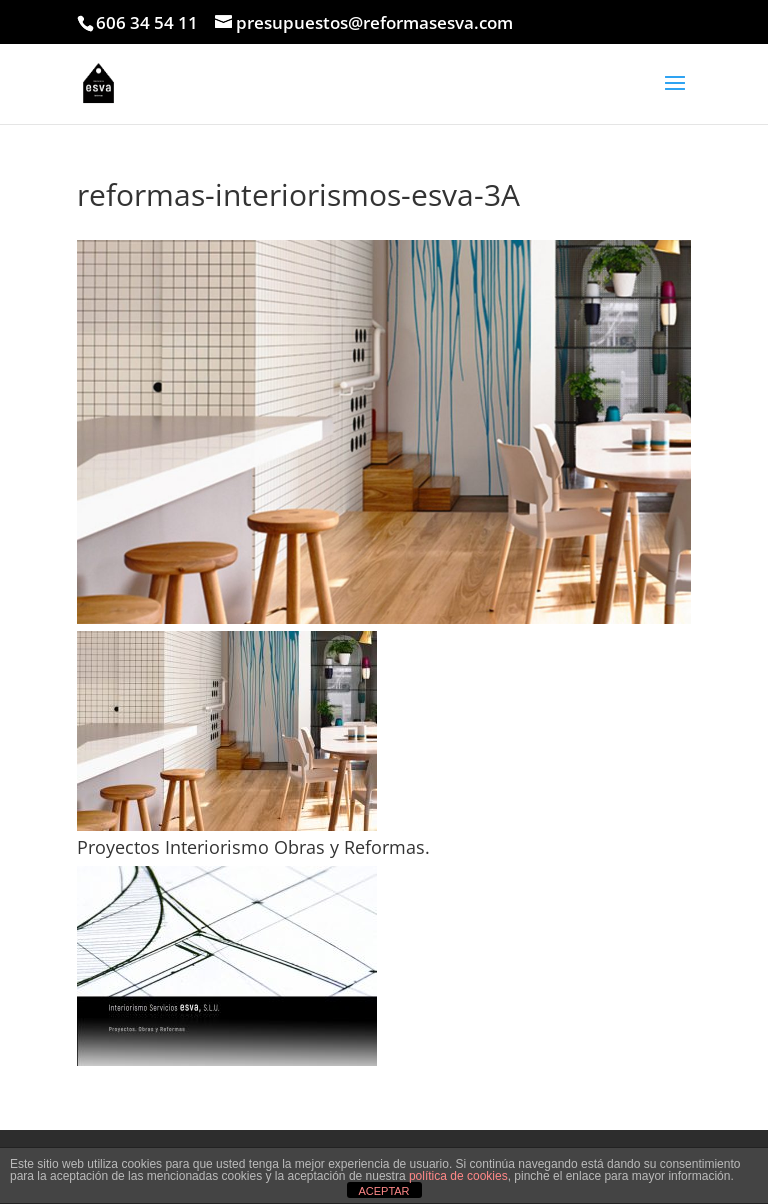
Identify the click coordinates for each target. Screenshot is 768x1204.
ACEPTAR (383, 1191)
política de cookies (458, 1176)
